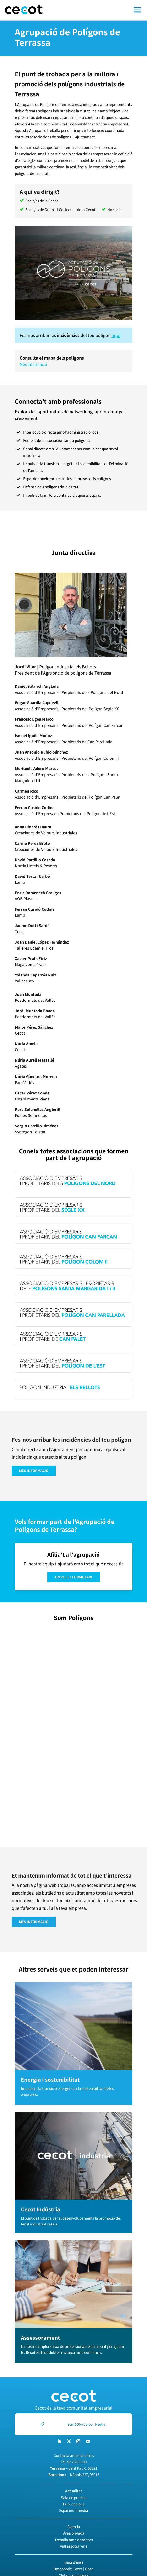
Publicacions (73, 2504)
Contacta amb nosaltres (74, 2455)
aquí (116, 335)
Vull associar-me (73, 2546)
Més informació (33, 364)
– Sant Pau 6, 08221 (73, 2468)
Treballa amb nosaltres (73, 2539)
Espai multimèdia (73, 2510)
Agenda (73, 2526)
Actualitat (73, 2490)
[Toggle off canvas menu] (97, 10)
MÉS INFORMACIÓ (34, 1470)
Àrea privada (73, 2533)
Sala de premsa (74, 2497)
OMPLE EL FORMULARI (73, 1577)
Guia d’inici (73, 2562)
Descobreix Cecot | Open (74, 2568)
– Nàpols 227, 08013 (73, 2474)
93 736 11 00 (77, 2461)
